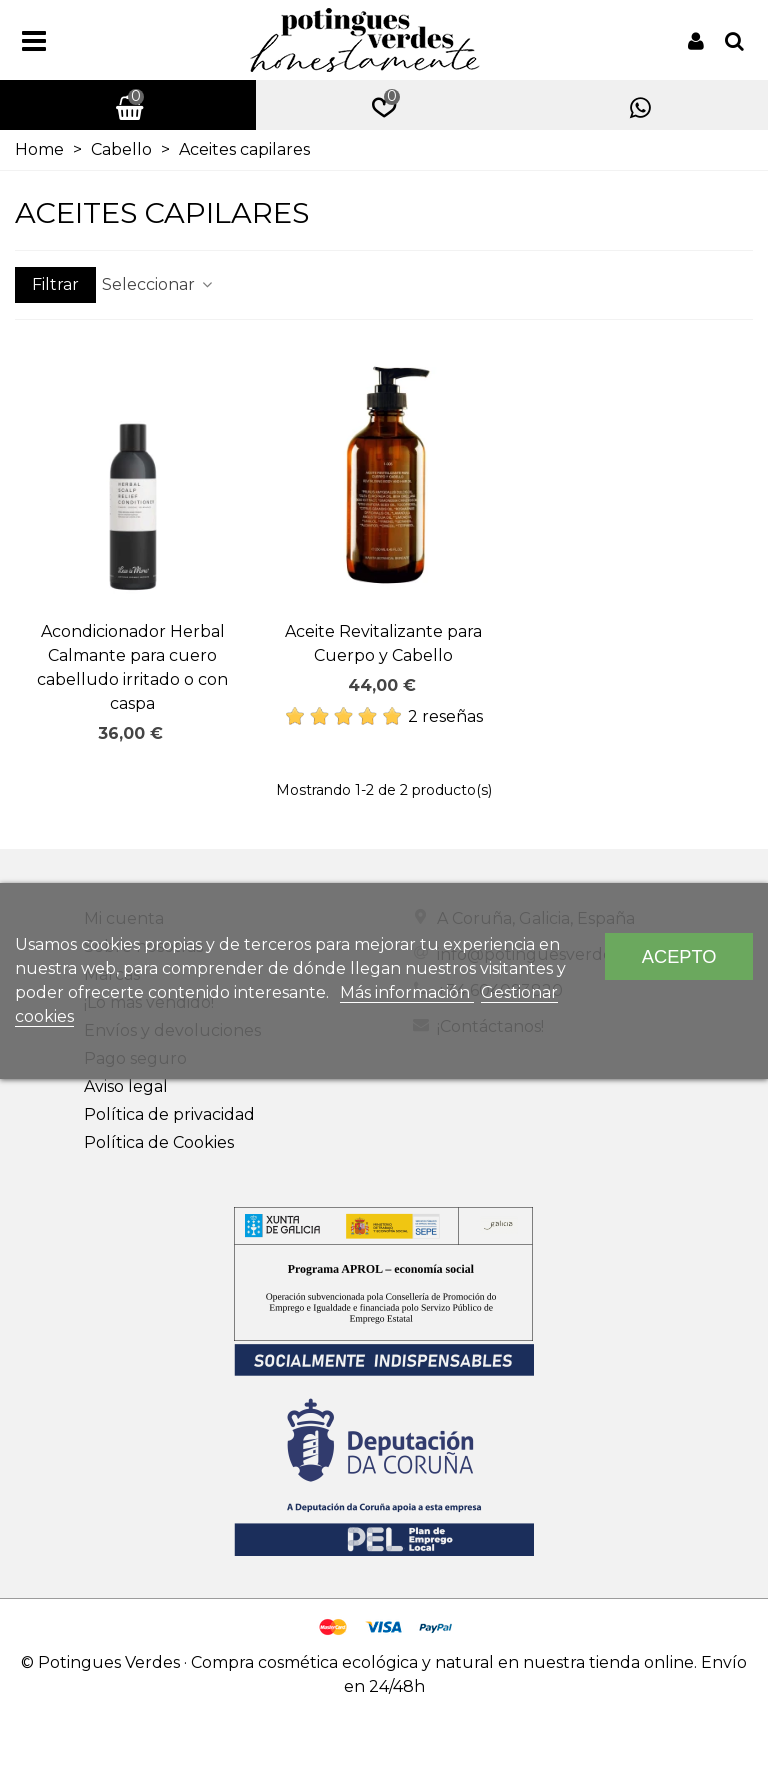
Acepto (679, 956)
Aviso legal (126, 1086)
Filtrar (55, 284)
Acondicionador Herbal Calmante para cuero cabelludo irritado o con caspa (132, 667)
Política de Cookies (159, 1142)
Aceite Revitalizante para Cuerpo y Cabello (383, 643)
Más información (407, 992)
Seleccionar (158, 284)
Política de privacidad (169, 1114)
